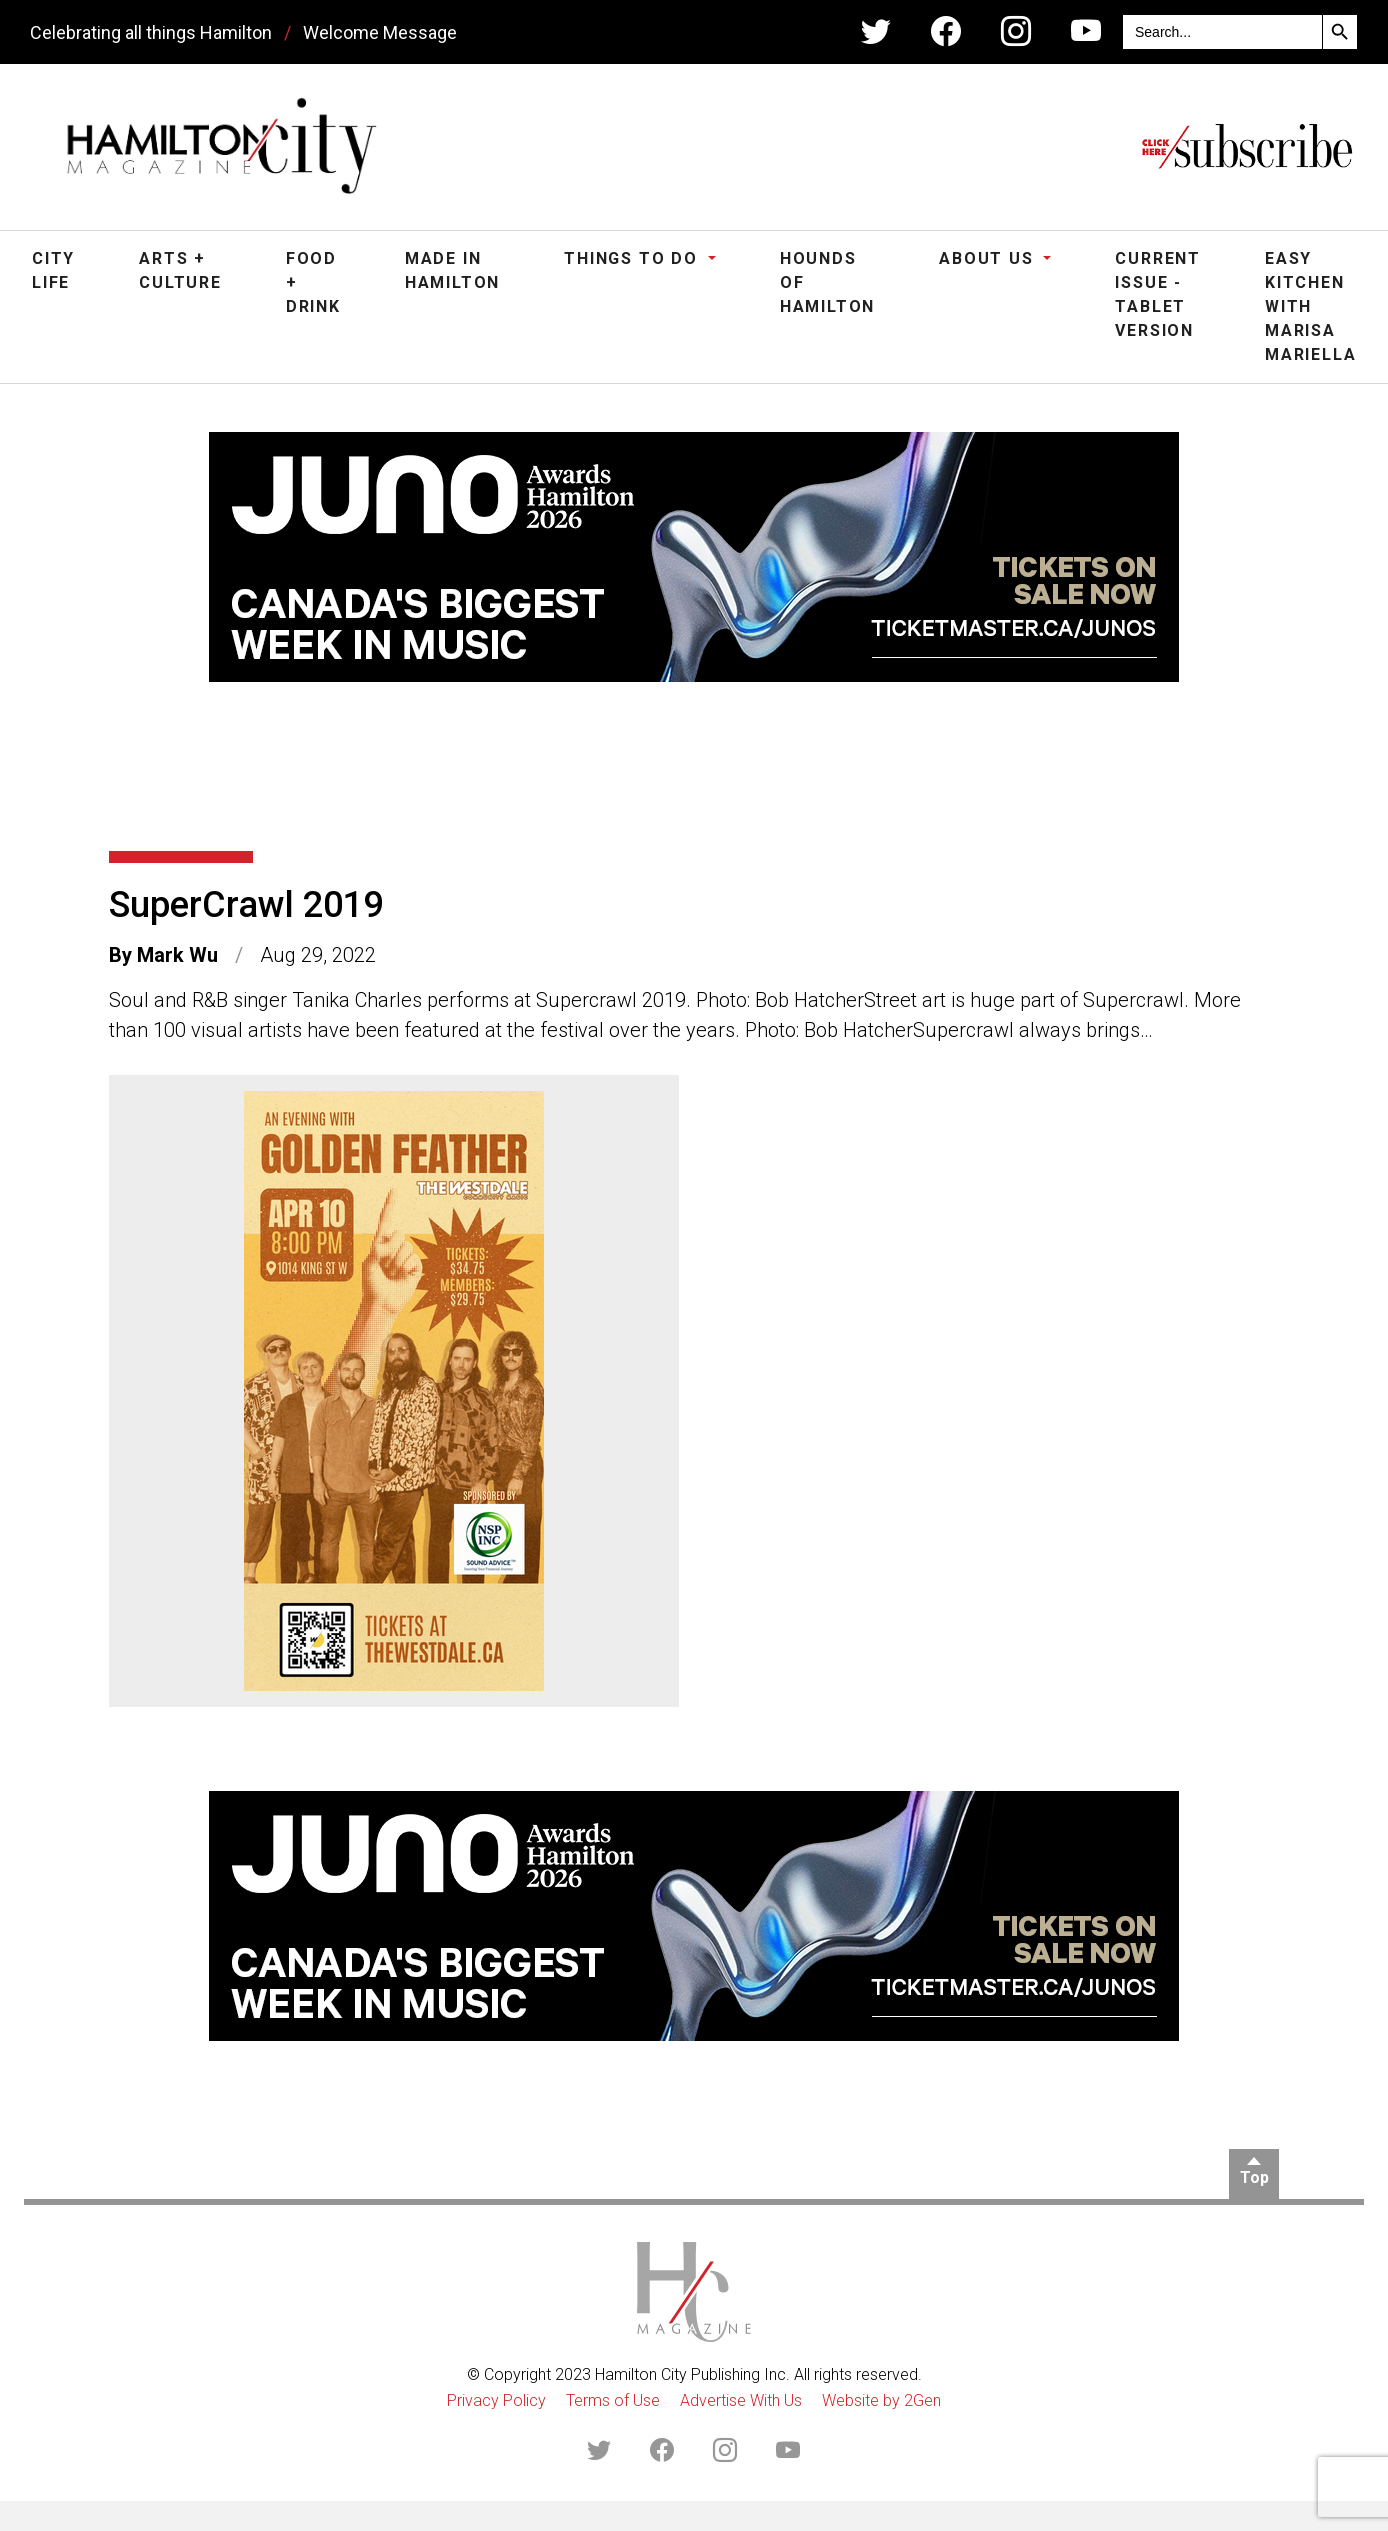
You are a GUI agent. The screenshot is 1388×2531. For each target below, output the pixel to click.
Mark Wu (177, 955)
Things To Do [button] (633, 258)
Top (1254, 2177)
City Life (53, 270)
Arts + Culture (180, 270)
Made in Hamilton (452, 270)
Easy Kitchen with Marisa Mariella (1310, 306)
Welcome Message (380, 32)
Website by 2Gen (881, 2400)
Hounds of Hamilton (827, 282)
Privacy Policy (496, 2400)
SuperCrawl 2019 (246, 905)
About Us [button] (989, 258)
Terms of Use (613, 2400)
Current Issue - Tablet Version (1158, 294)
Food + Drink (313, 282)
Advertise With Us (741, 2400)
